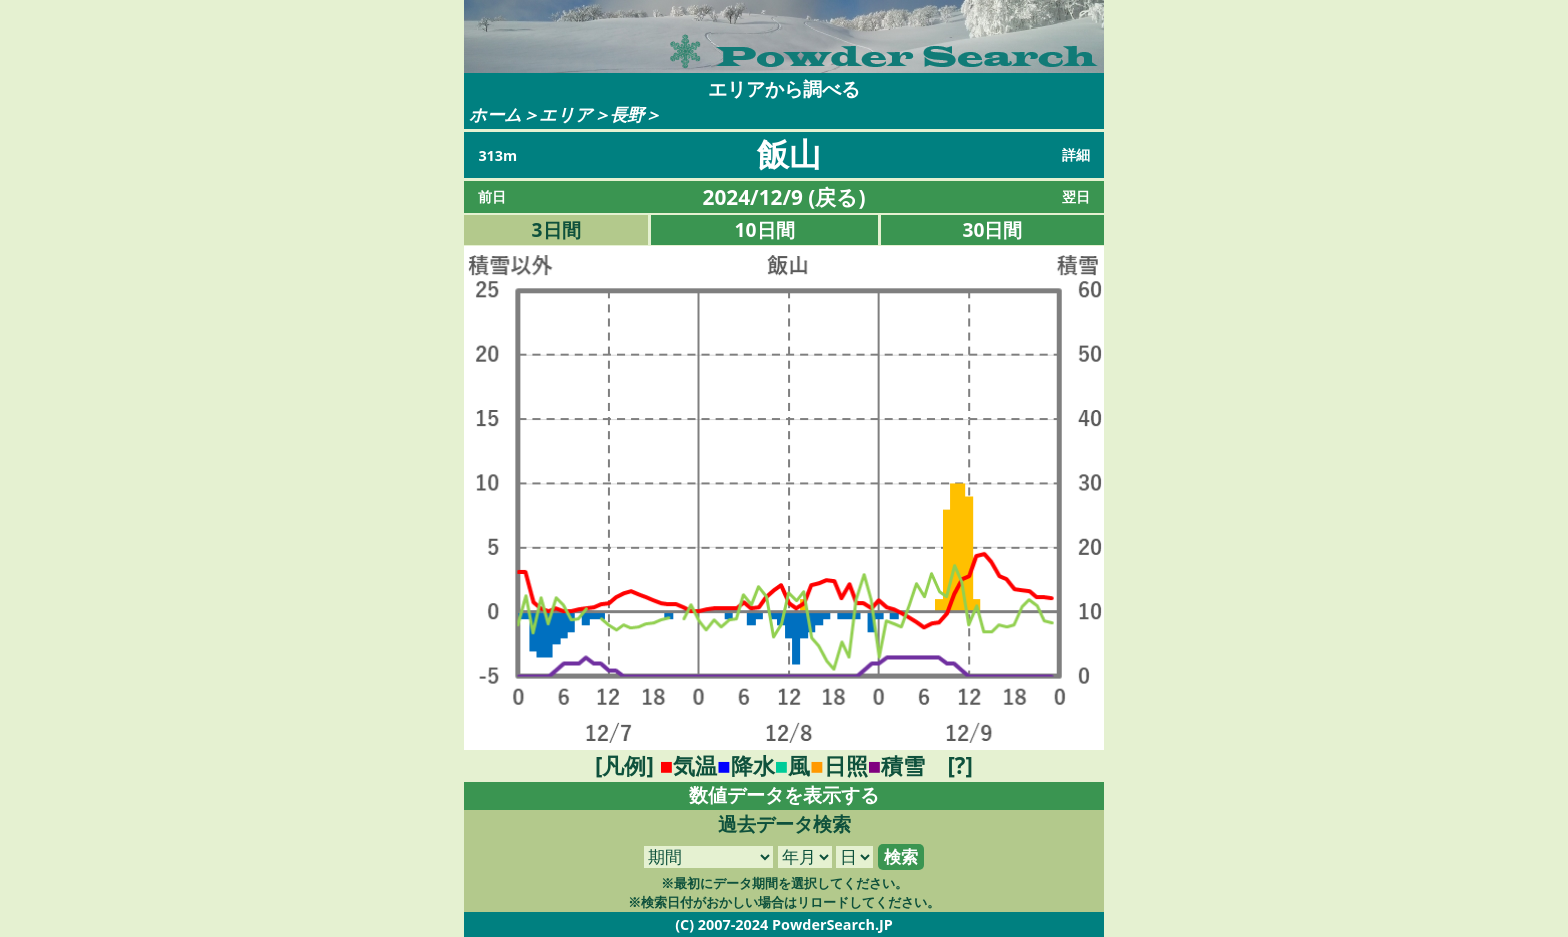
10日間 (765, 229)
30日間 (993, 229)
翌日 (1076, 196)
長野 (627, 114)
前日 (492, 196)
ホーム (495, 114)
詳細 (1076, 154)
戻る (836, 197)
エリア (566, 114)
